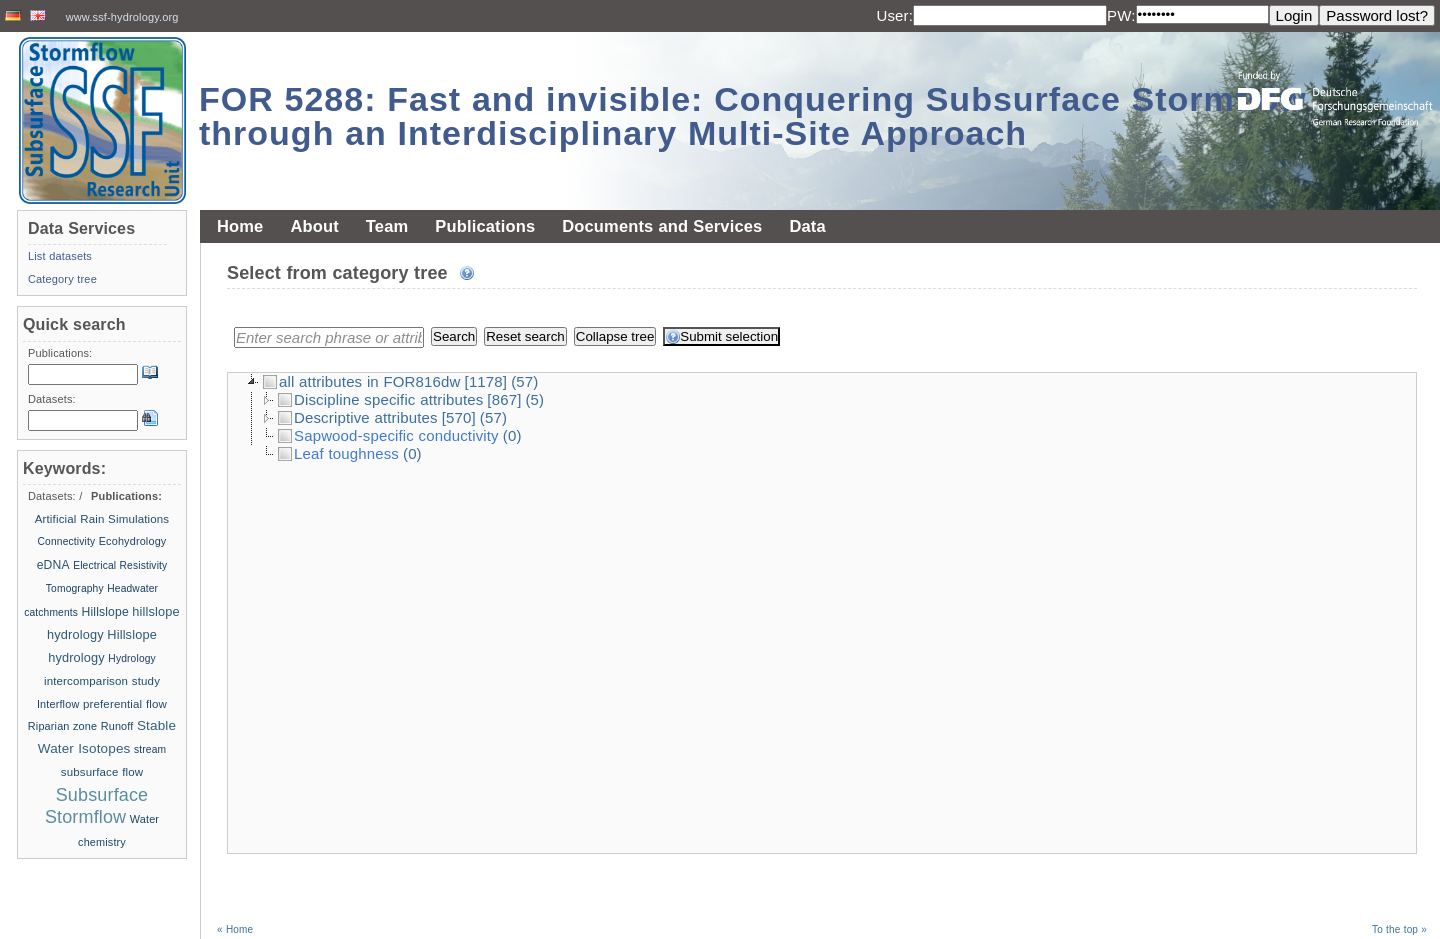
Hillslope (105, 612)
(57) (524, 381)
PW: (1121, 15)
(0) (512, 435)
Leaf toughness (338, 453)
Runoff (117, 726)
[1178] (486, 381)
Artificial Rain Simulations (102, 519)
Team (387, 226)
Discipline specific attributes (380, 399)
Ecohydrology (133, 541)
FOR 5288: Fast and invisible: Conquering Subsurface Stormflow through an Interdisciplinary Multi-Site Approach (753, 116)
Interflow (58, 704)
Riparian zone (62, 726)
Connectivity (67, 541)
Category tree (62, 279)
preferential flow (125, 704)
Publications (485, 226)
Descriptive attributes (358, 417)
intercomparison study (102, 681)
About (314, 226)
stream (150, 749)
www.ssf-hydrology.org (122, 17)
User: (894, 15)
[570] (459, 417)
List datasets (60, 256)
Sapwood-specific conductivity (388, 435)
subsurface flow (102, 772)
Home (240, 226)
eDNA (53, 565)
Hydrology (132, 658)
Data (807, 226)
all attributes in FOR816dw (362, 381)
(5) (534, 399)
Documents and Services (662, 226)
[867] (504, 399)
